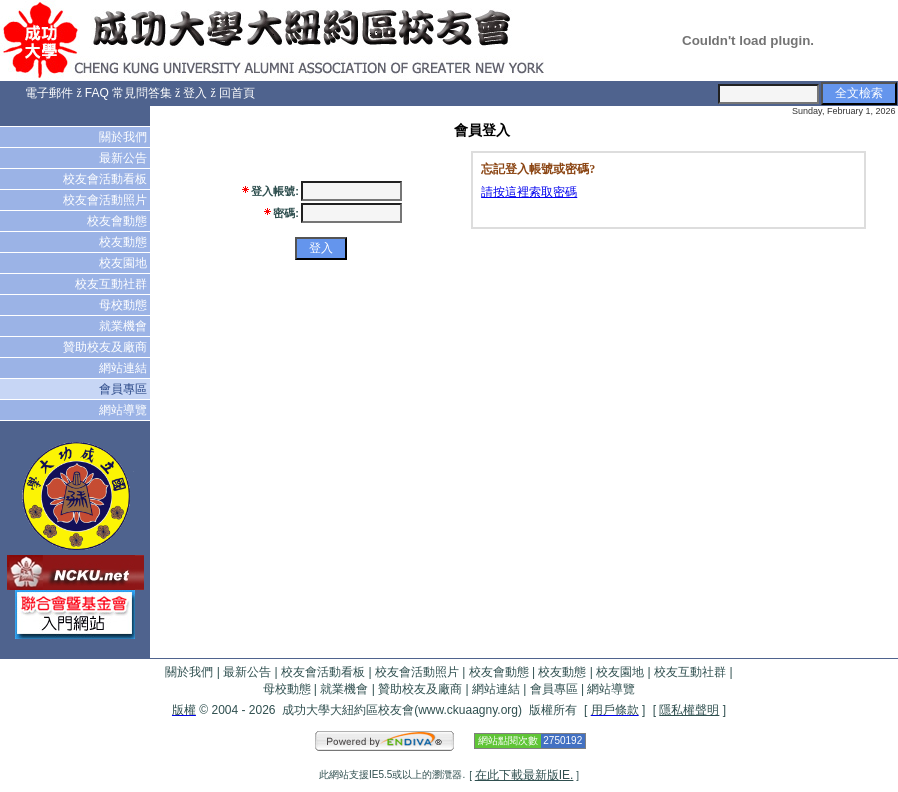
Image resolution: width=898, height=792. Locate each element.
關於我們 (124, 137)
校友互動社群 (112, 284)
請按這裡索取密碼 (529, 192)
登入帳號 (273, 191)
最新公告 (124, 158)
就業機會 (124, 326)
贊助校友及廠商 (106, 347)
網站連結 (124, 368)
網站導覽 (124, 410)
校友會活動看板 (106, 179)
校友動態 (124, 242)
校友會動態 (118, 221)
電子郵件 (49, 93)
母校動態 (124, 305)
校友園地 (124, 263)
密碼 (284, 213)
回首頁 (237, 93)
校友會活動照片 (106, 200)
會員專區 (124, 389)
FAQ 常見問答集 (128, 93)
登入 (195, 93)
